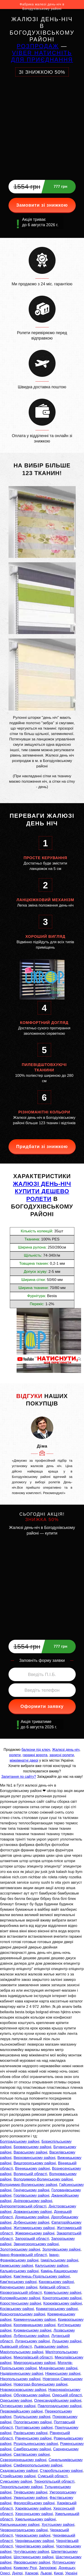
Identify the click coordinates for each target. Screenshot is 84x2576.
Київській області (54, 2287)
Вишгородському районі (34, 2163)
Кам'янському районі (18, 2282)
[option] (42, 1456)
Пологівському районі (32, 2422)
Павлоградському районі (59, 2406)
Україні (71, 2573)
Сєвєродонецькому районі (23, 2460)
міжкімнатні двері (24, 1760)
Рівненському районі (33, 2438)
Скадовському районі (19, 2471)
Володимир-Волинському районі (28, 2185)
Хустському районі (58, 2524)
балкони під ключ (36, 1750)
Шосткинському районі (33, 2557)
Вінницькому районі (32, 2168)
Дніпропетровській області (23, 2206)
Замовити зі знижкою (42, 205)
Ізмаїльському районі (59, 2260)
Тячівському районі (30, 2492)
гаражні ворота (35, 1755)
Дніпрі (17, 2573)
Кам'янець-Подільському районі (41, 2276)
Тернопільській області (54, 2481)
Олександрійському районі (57, 2400)
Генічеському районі (31, 2190)
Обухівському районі (31, 2395)
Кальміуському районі (19, 2271)
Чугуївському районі (31, 2551)
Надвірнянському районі (21, 2373)
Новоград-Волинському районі (40, 2384)
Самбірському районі (32, 2449)
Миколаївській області (32, 2357)
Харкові (31, 2573)
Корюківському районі (62, 2303)
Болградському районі (19, 2141)
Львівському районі (51, 2346)
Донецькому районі (32, 2217)
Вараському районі (30, 2152)
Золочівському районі (61, 2249)
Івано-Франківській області (23, 2255)
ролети (15, 1755)
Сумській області (53, 2476)
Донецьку (66, 2568)
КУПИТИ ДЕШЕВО (42, 1191)
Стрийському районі (18, 2476)
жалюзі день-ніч (42, 1183)
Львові (46, 2573)
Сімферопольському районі (37, 2465)
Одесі (5, 2573)
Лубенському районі (31, 2336)
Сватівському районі (31, 2454)
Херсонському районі (34, 2514)
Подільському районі (31, 2417)
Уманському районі (30, 2498)
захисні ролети (61, 1755)
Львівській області (16, 2346)
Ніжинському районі (62, 2373)
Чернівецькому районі (34, 2541)
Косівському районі (17, 2309)
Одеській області (67, 2395)
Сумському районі (16, 2481)
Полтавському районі (34, 2427)
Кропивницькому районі (34, 2325)
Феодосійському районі (33, 2503)
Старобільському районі (61, 2471)
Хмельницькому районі (35, 2519)
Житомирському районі (33, 2228)
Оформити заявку (42, 1706)
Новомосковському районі (23, 2390)
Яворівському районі (31, 2562)
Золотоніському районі (20, 2249)
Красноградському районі (22, 2314)
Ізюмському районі (16, 2265)
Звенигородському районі (36, 2244)
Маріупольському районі (21, 2352)
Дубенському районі (31, 2222)
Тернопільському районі (21, 2487)
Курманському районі (32, 2330)
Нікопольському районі (20, 2379)
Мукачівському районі (58, 2368)
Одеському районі (16, 2400)
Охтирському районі (18, 2406)
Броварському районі (32, 2147)
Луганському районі (32, 2341)
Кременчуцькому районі (34, 2319)
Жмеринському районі (34, 2233)
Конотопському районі (62, 2298)
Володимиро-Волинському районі (43, 2179)
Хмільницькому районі (19, 2524)
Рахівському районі (30, 2433)
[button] (15, 1428)
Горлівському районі (31, 2195)
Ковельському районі (62, 2292)
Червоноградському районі (24, 2530)
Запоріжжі (47, 2568)
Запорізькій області (32, 2238)
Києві (58, 2573)
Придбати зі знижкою (42, 1146)
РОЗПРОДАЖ (38, 46)
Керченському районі (18, 2287)
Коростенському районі (20, 2303)
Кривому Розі (25, 2568)
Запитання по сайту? (18, 1776)
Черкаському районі (32, 2535)
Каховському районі (56, 2282)
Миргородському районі (34, 2363)
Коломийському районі (20, 2298)
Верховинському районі (34, 2158)
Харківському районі (33, 2508)
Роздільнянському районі (35, 2444)
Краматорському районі (57, 2309)
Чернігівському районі (34, 2546)
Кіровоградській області (21, 2292)
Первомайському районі (21, 2411)
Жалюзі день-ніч (65, 1750)
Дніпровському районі (32, 2201)
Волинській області (30, 2174)
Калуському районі (51, 2265)
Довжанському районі (32, 2212)
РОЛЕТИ (39, 1198)
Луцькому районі (67, 2341)
